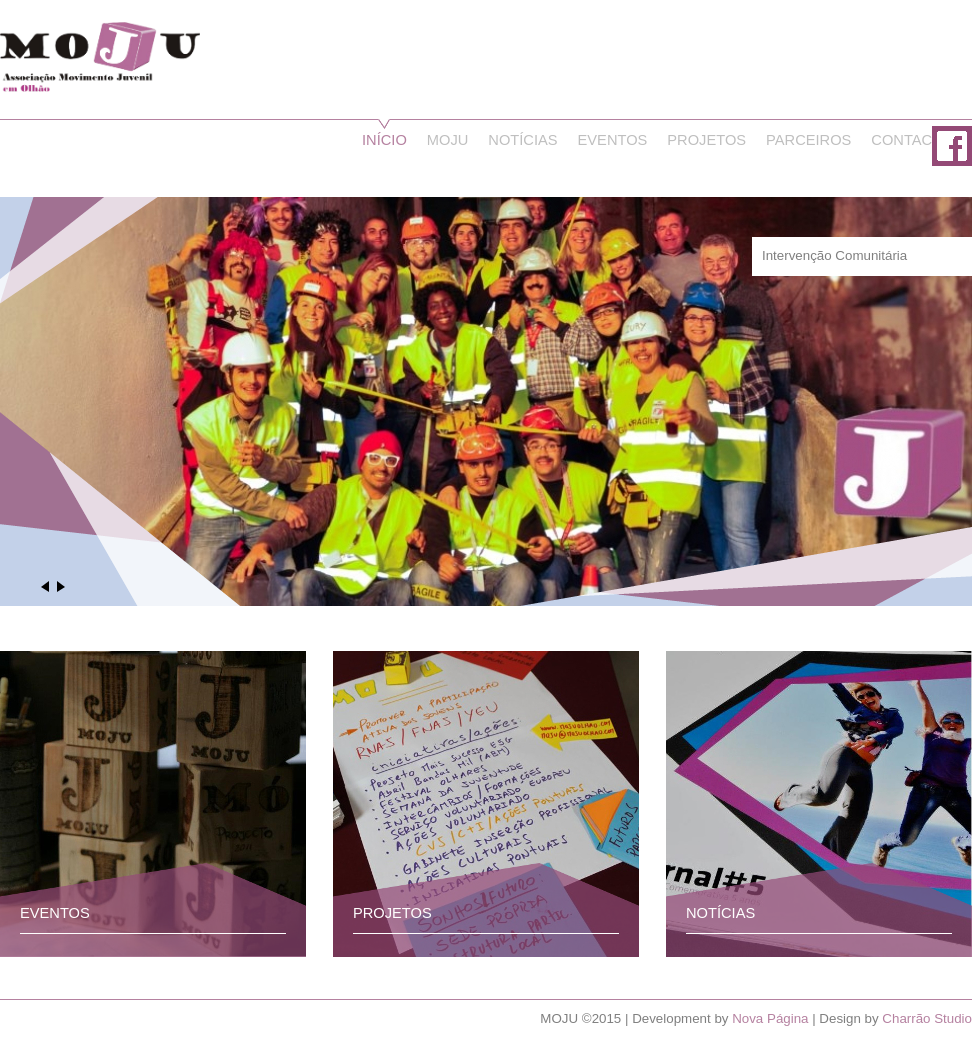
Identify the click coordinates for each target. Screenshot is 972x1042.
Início (384, 140)
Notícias (522, 140)
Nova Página (770, 1018)
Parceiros (808, 140)
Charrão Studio (927, 1018)
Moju (448, 140)
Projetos (706, 140)
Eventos (613, 140)
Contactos (916, 140)
